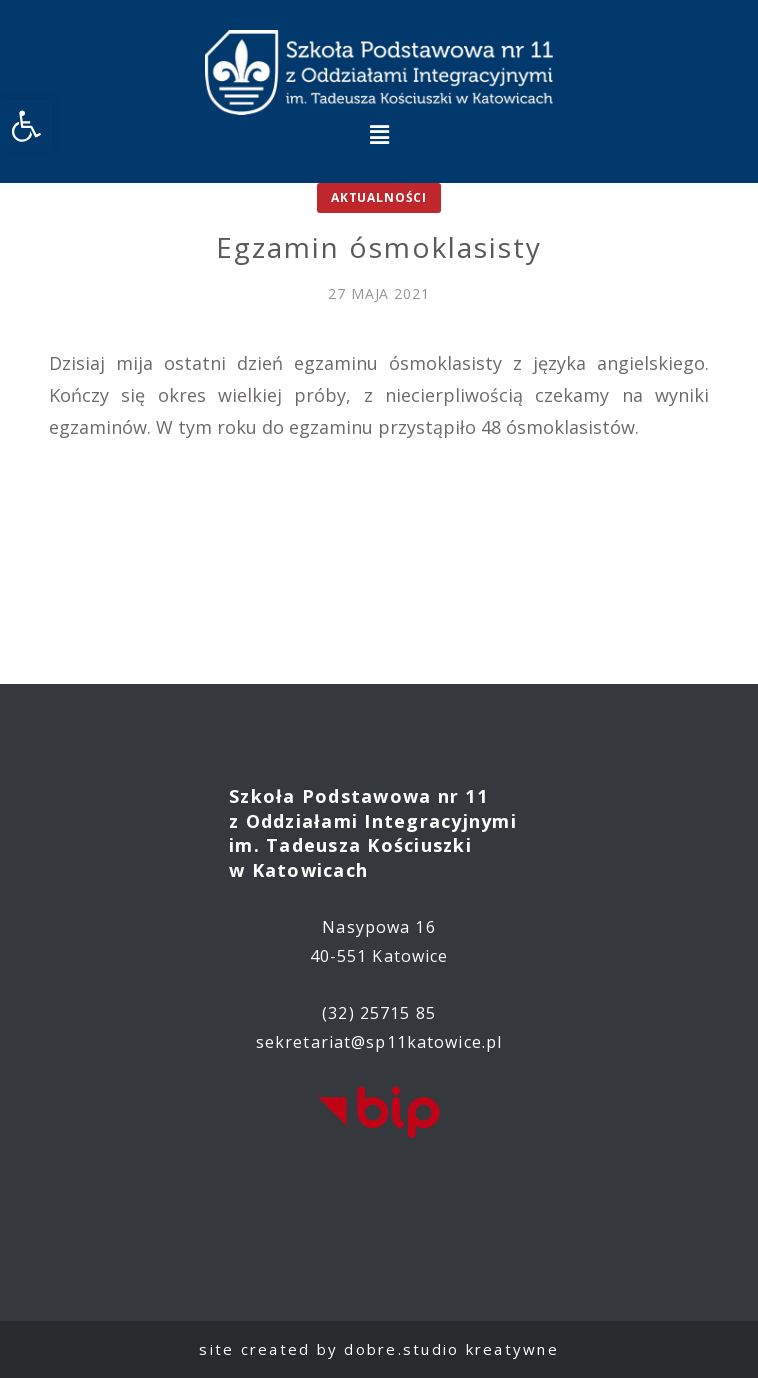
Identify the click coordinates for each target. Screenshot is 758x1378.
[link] (26, 126)
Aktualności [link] (379, 197)
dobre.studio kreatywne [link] (451, 1349)
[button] (379, 134)
